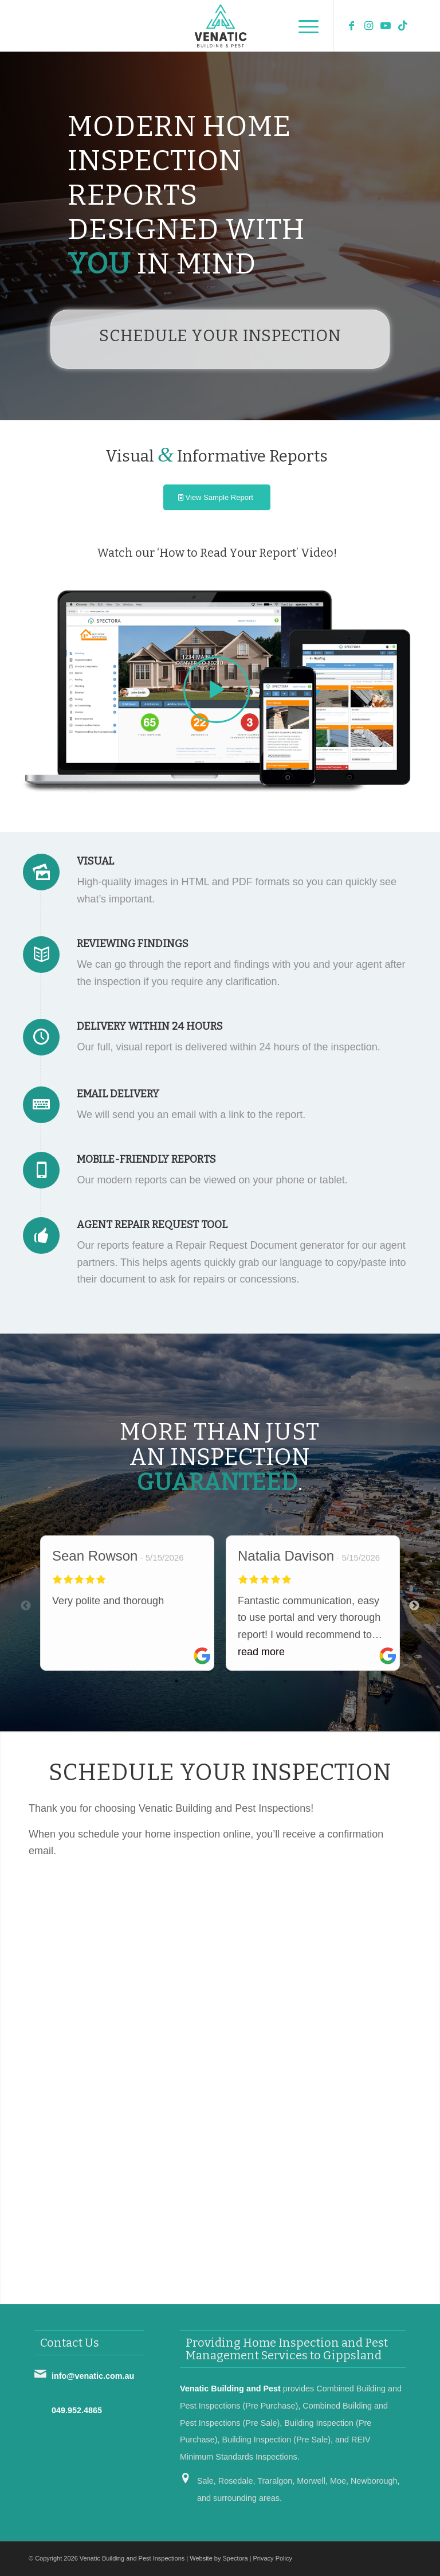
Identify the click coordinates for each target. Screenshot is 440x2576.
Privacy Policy (272, 2558)
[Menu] (303, 26)
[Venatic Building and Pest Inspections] (220, 26)
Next (414, 1606)
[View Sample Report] (216, 497)
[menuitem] (303, 26)
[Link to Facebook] (351, 25)
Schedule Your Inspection (220, 335)
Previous (26, 1606)
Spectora (235, 2558)
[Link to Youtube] (385, 25)
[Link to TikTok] (402, 25)
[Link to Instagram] (368, 25)
